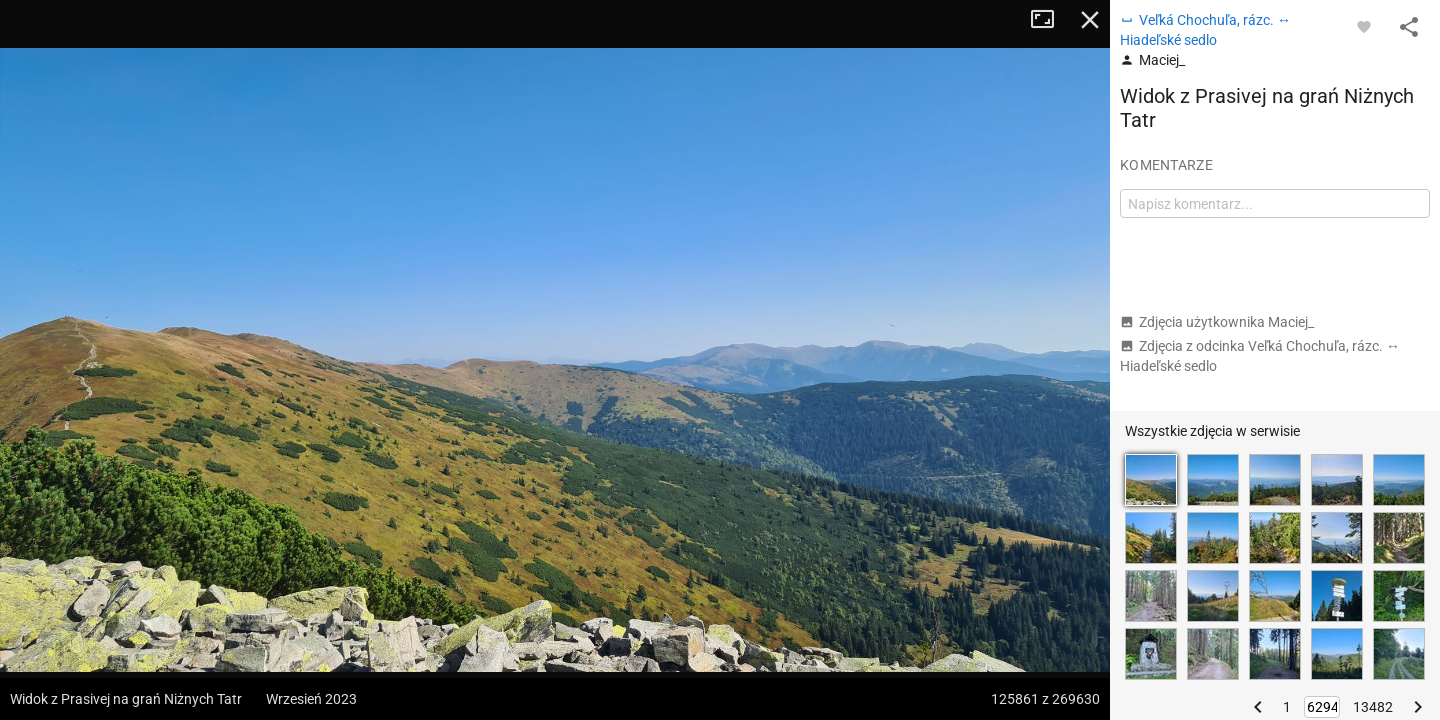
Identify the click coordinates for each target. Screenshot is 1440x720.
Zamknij (1090, 20)
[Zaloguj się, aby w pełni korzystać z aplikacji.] (1364, 26)
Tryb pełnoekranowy (1050, 20)
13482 (1373, 707)
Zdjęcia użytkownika (1217, 322)
